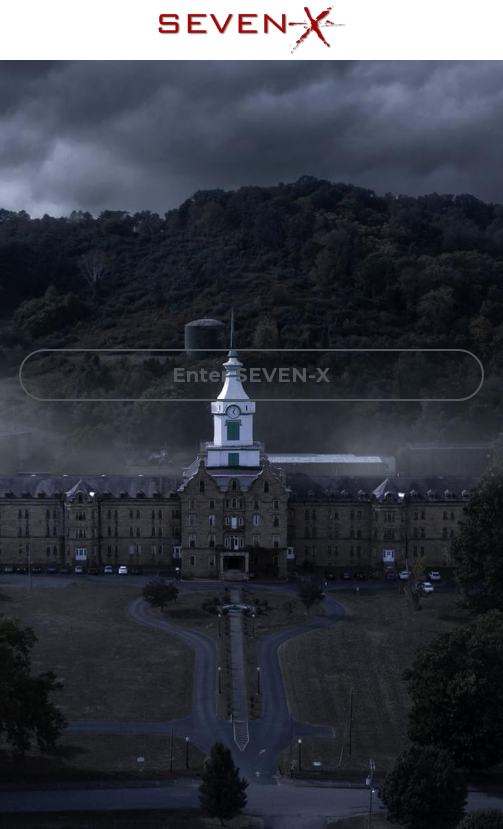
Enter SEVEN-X (251, 375)
